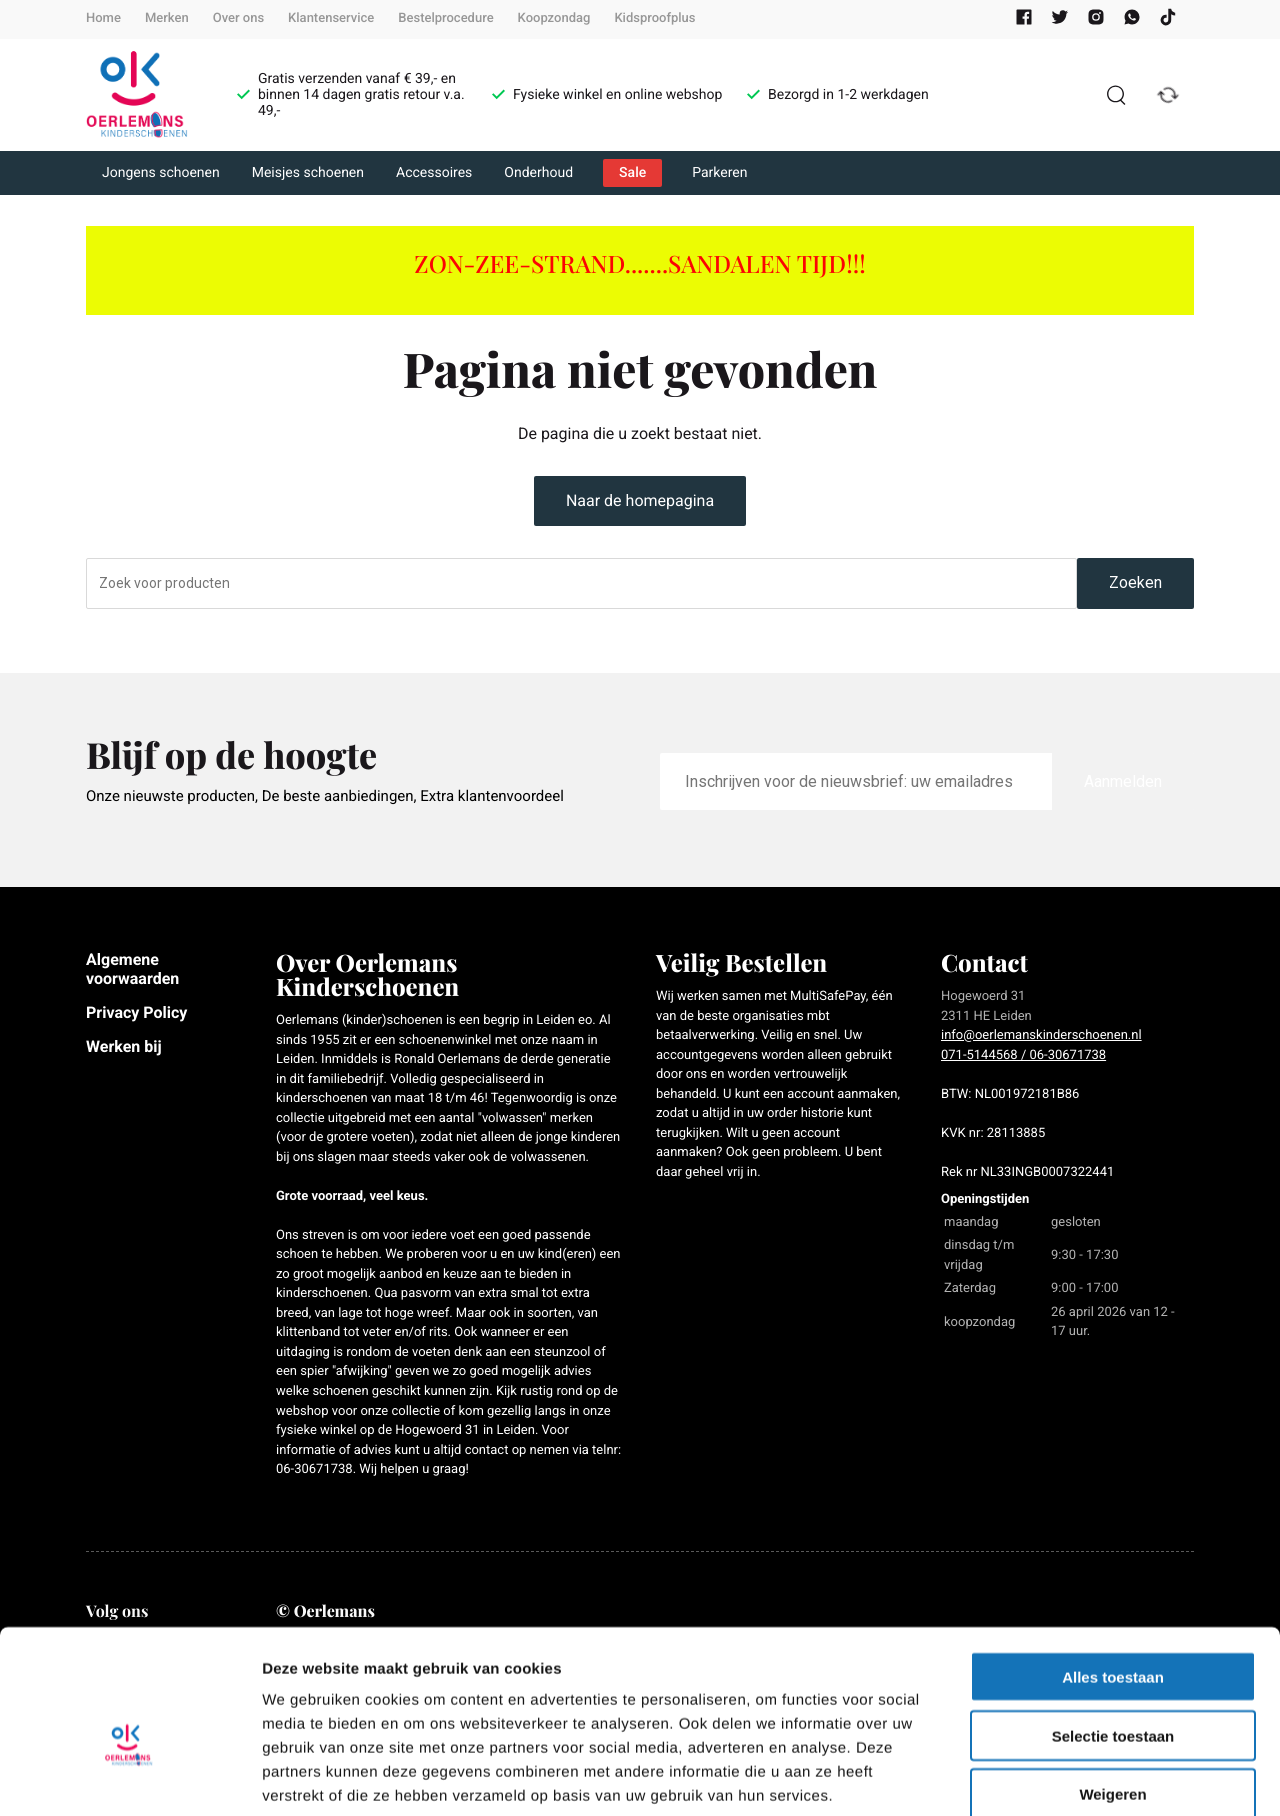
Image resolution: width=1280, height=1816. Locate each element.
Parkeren (719, 173)
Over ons (238, 18)
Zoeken (1135, 582)
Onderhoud (538, 173)
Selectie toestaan (1113, 1629)
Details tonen (1080, 1776)
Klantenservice (331, 18)
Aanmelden (1123, 781)
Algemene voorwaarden (132, 968)
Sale (632, 173)
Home (103, 18)
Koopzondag (554, 18)
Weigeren (1112, 1688)
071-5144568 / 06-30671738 (1023, 1055)
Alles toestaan (1113, 1570)
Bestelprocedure (445, 18)
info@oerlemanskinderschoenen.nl (1041, 1035)
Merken (167, 18)
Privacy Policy (136, 1012)
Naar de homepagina (640, 500)
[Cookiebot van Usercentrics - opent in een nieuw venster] (129, 1777)
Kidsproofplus (654, 18)
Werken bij (124, 1046)
